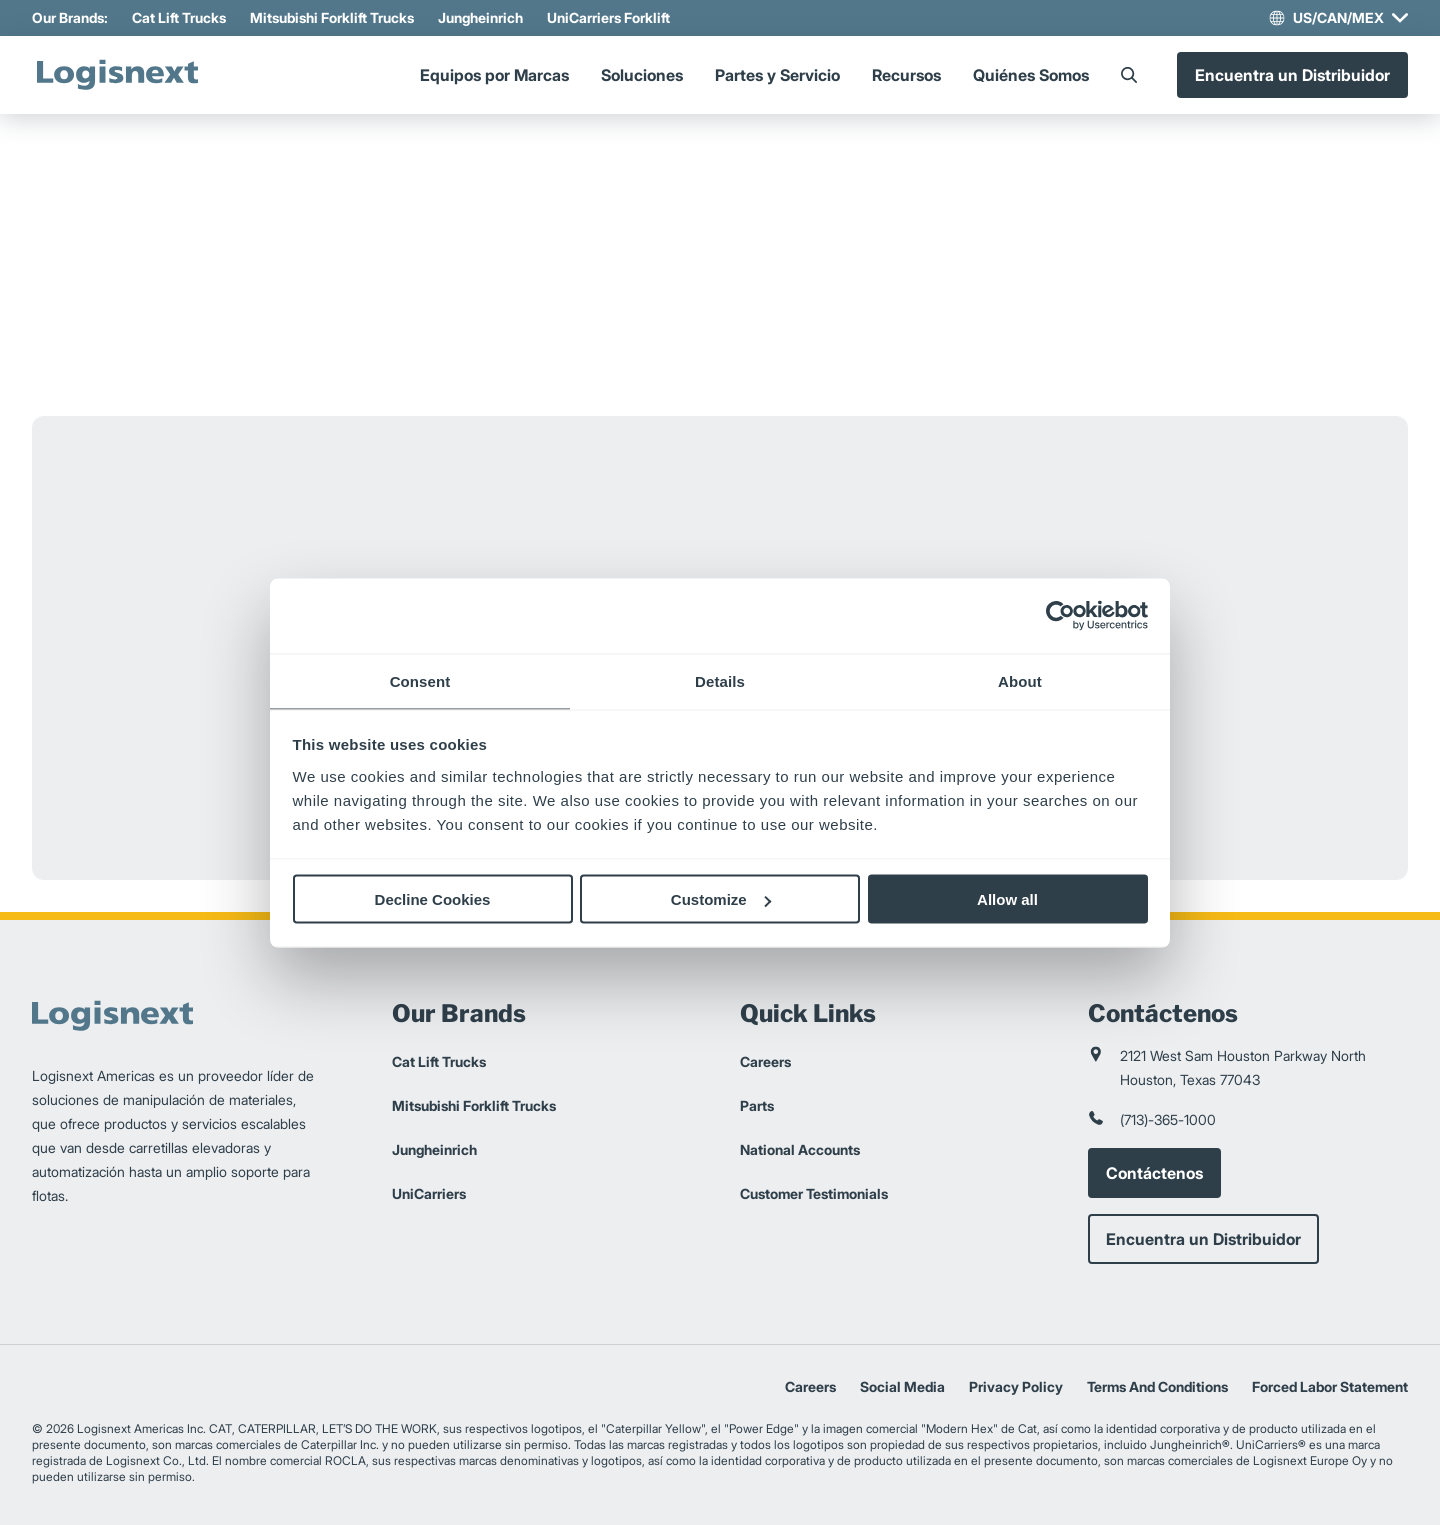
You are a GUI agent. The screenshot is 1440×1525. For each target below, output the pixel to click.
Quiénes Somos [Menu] (1031, 75)
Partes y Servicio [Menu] (777, 75)
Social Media (902, 1386)
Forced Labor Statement (1330, 1386)
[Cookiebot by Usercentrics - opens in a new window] (1060, 616)
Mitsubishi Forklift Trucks (332, 17)
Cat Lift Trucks (179, 17)
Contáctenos (1154, 1173)
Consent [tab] (420, 680)
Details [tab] (720, 680)
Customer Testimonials (814, 1193)
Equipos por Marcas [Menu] (494, 75)
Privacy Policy (1016, 1386)
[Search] (1129, 75)
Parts (757, 1105)
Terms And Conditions (1157, 1386)
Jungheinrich (480, 17)
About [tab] (1020, 680)
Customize (721, 899)
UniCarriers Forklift (608, 17)
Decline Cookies (433, 899)
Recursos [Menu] (906, 75)
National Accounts (800, 1149)
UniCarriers (429, 1193)
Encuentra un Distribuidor (1292, 75)
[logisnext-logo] (117, 75)
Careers (765, 1061)
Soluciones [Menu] (642, 75)
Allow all (1007, 899)
